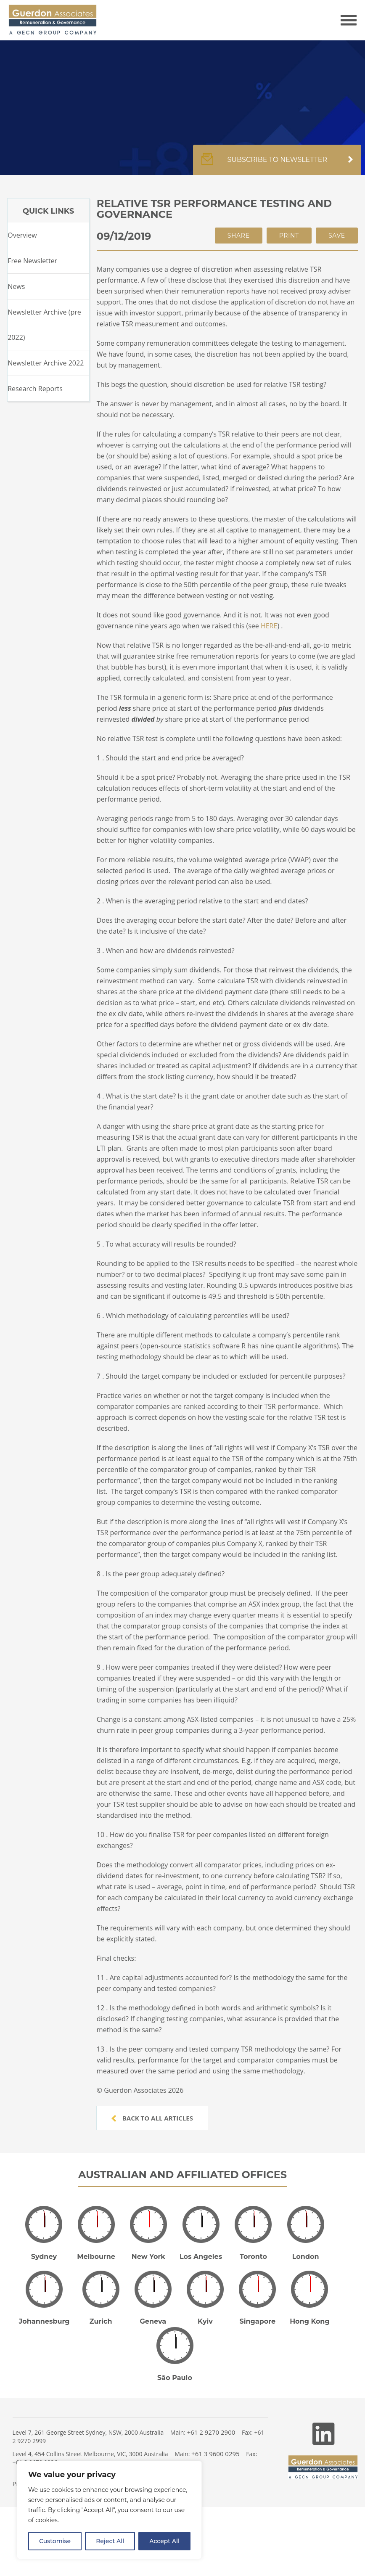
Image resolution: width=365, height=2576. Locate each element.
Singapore (257, 2321)
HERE (269, 625)
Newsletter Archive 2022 (46, 363)
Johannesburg (44, 2321)
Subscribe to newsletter (277, 164)
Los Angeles (201, 2257)
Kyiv (205, 2321)
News (16, 286)
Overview (22, 235)
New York (148, 2257)
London (305, 2257)
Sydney (44, 2257)
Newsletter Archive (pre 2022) (44, 324)
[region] (109, 2510)
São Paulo (174, 2378)
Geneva (153, 2321)
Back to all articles (152, 2118)
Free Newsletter (32, 260)
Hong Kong (310, 2321)
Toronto (253, 2257)
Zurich (101, 2321)
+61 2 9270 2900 (211, 2432)
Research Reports (35, 388)
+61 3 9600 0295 (215, 2453)
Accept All (164, 2541)
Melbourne (96, 2257)
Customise (55, 2541)
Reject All (110, 2541)
